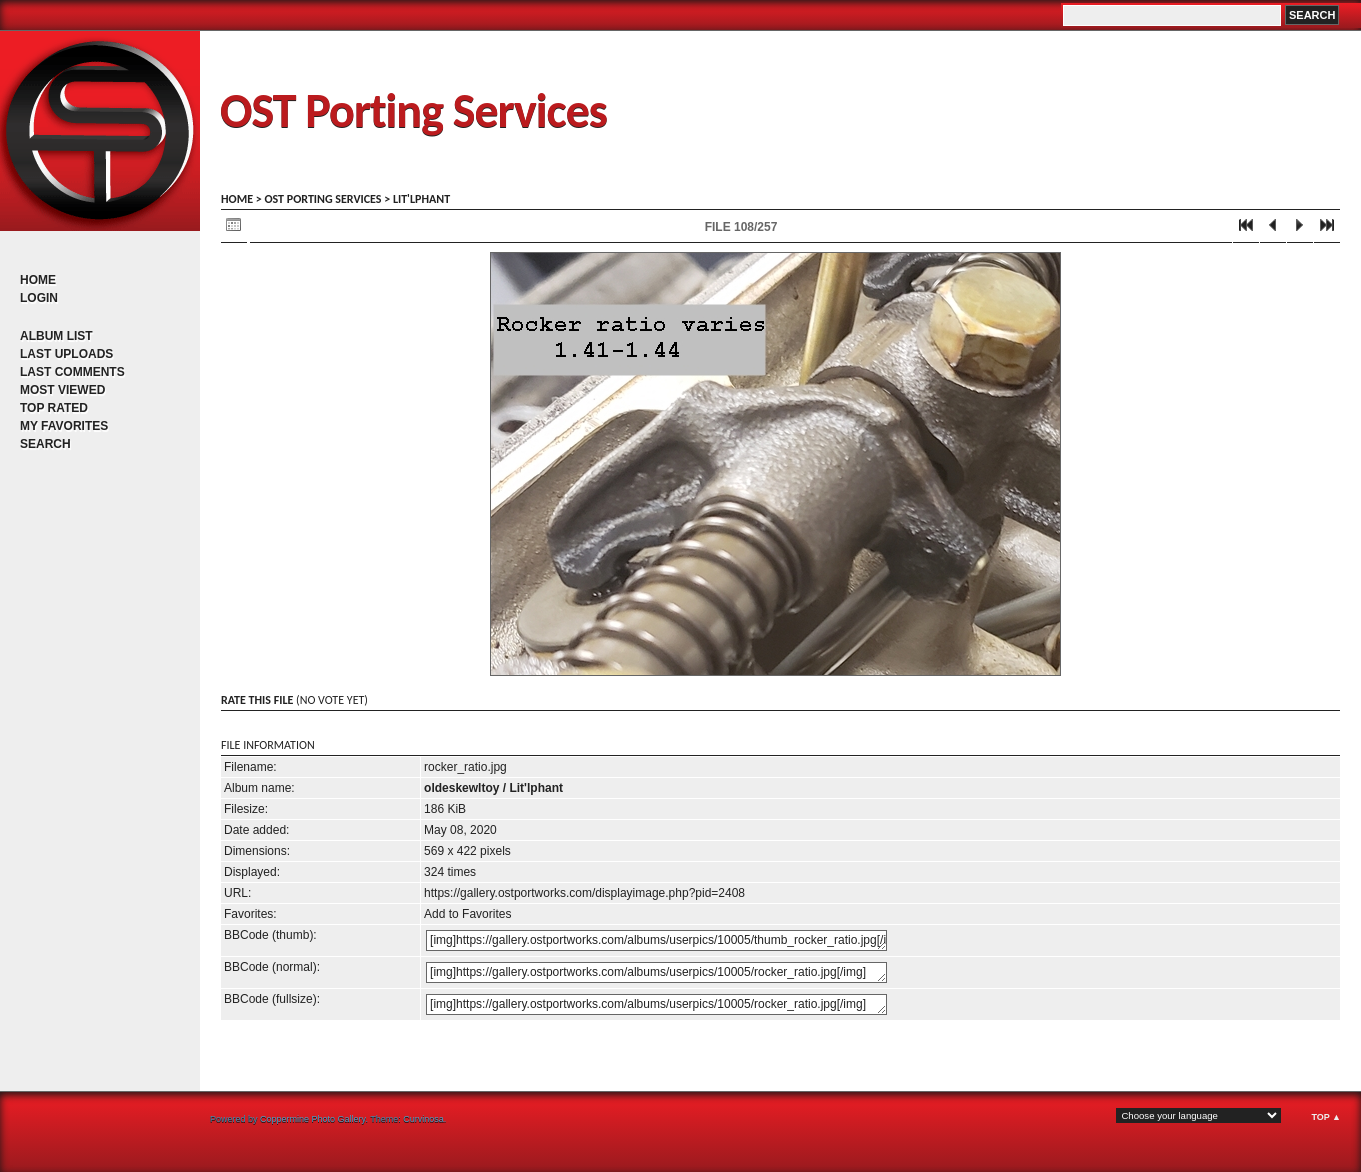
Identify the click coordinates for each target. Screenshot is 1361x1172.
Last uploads (66, 354)
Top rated (54, 408)
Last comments (72, 372)
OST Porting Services (413, 110)
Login (39, 298)
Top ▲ (1326, 1117)
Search (45, 444)
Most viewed (62, 390)
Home (38, 280)
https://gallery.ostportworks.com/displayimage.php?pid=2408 (584, 893)
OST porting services (322, 199)
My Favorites (64, 426)
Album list (56, 336)
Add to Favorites (467, 914)
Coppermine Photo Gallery (312, 1119)
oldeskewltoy (461, 788)
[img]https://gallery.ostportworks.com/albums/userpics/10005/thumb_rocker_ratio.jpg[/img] (656, 940)
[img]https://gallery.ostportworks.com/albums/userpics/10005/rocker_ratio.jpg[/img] (656, 972)
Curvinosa (423, 1119)
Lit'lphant (421, 199)
